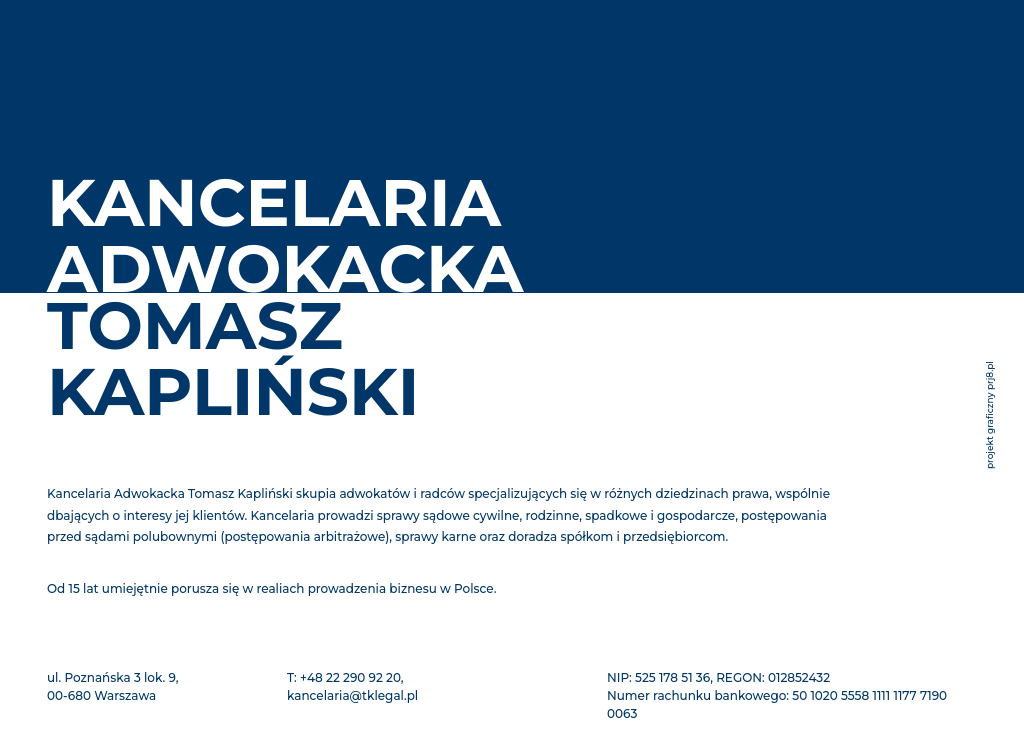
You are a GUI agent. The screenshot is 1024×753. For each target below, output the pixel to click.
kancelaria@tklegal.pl (352, 695)
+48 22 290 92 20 (350, 677)
